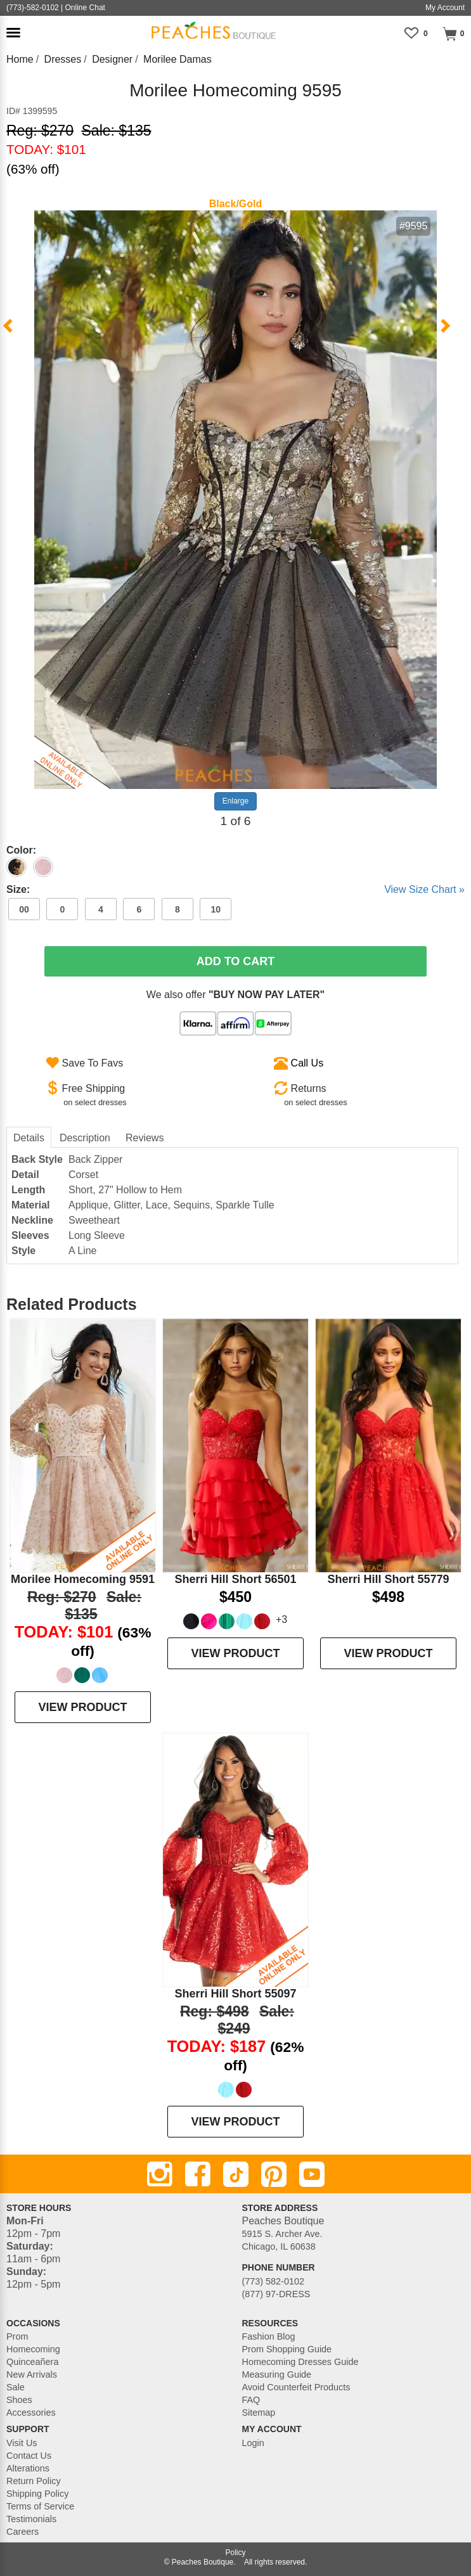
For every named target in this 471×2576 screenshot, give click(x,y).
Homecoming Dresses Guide (300, 2362)
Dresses (63, 59)
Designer (112, 59)
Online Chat (85, 7)
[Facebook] (197, 2174)
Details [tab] (28, 1137)
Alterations (27, 2468)
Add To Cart (236, 961)
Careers (22, 2532)
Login (253, 2443)
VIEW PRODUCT (82, 1707)
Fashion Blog (268, 2336)
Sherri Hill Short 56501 (235, 1579)
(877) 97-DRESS (276, 2294)
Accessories (31, 2412)
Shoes (19, 2400)
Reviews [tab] (145, 1137)
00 (24, 909)
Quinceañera (32, 2362)
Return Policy (33, 2481)
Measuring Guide (277, 2374)
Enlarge (235, 801)
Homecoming (33, 2349)
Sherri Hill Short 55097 (235, 1993)
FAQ (251, 2400)
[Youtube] (312, 2174)
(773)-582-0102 (32, 7)
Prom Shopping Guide (287, 2349)
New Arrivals (31, 2374)
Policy (235, 2552)
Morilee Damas (177, 59)
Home (20, 59)
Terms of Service (40, 2506)
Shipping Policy (37, 2494)
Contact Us (28, 2456)
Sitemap (259, 2412)
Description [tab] (85, 1137)
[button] (13, 32)
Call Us (307, 1063)
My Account (445, 7)
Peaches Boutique (202, 2562)
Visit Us (21, 2443)
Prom (17, 2336)
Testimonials (31, 2519)
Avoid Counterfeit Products (296, 2387)
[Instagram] (159, 2174)
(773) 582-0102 (273, 2281)
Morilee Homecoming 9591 (83, 1579)
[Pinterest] (274, 2174)
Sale (15, 2387)
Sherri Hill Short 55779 (388, 1579)
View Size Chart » (424, 889)
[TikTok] (235, 2174)
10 (215, 909)
